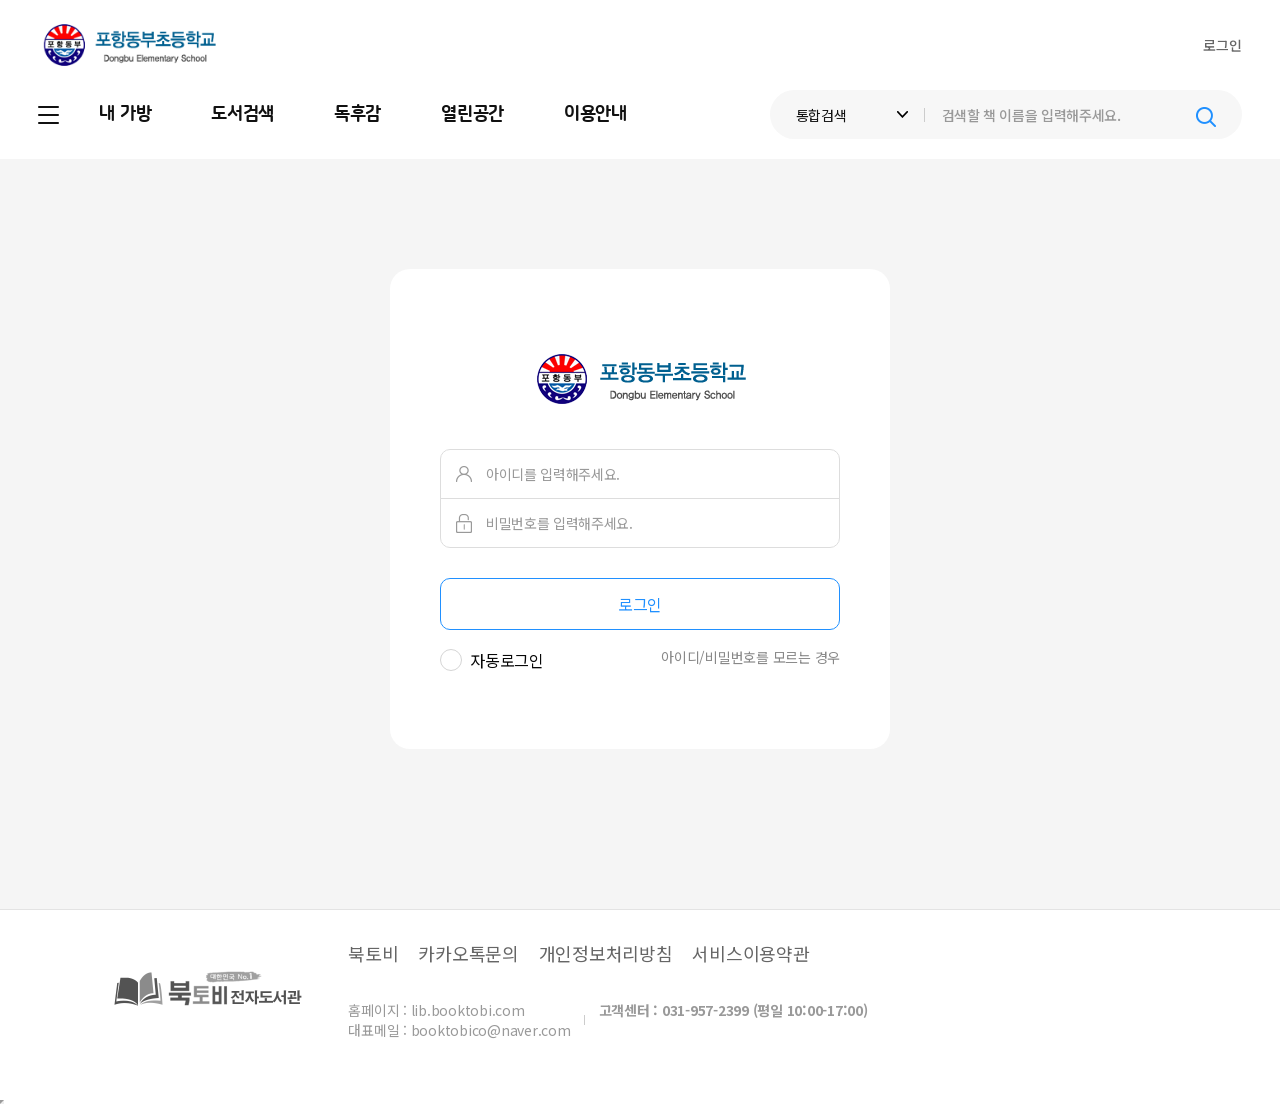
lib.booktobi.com (468, 1010)
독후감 (357, 114)
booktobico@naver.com (491, 1030)
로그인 (1222, 45)
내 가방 (125, 114)
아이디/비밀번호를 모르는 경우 (750, 657)
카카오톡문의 (468, 953)
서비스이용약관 (750, 953)
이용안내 (595, 114)
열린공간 (472, 114)
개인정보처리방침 (606, 953)
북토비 (373, 953)
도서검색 (242, 114)
